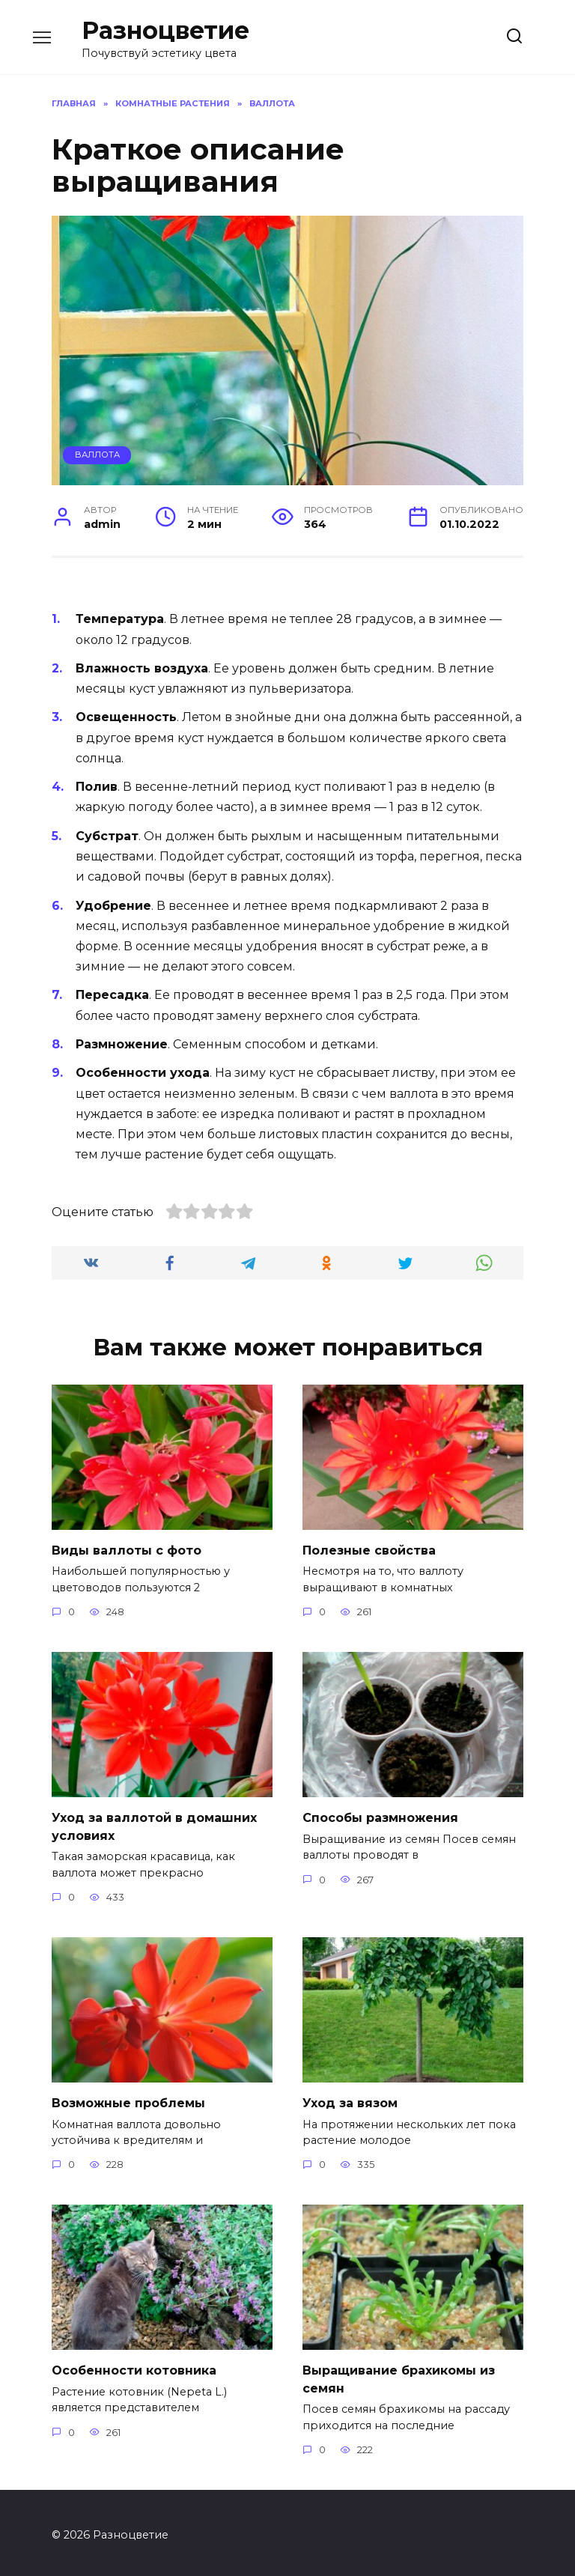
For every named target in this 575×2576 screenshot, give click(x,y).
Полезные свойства (369, 1550)
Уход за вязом (350, 2100)
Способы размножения (380, 1816)
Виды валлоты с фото (126, 1550)
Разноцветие (165, 30)
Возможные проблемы (128, 2100)
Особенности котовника (134, 2367)
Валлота (97, 454)
